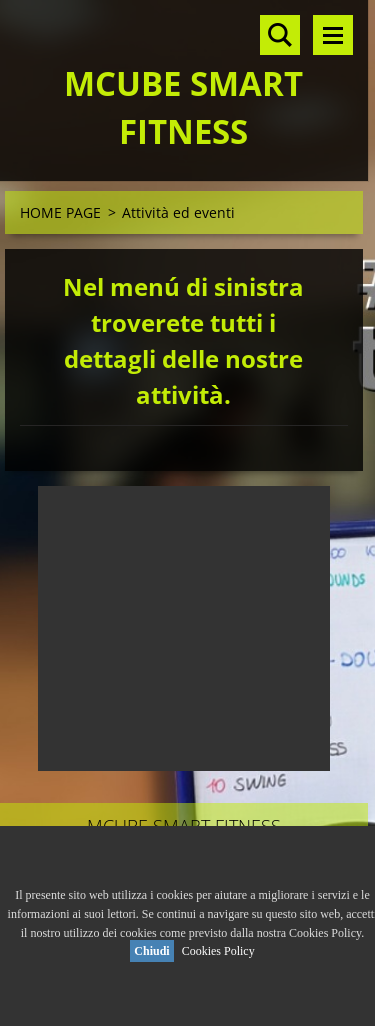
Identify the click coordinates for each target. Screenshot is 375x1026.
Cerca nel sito (280, 35)
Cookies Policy (218, 951)
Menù (333, 35)
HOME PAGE (60, 212)
